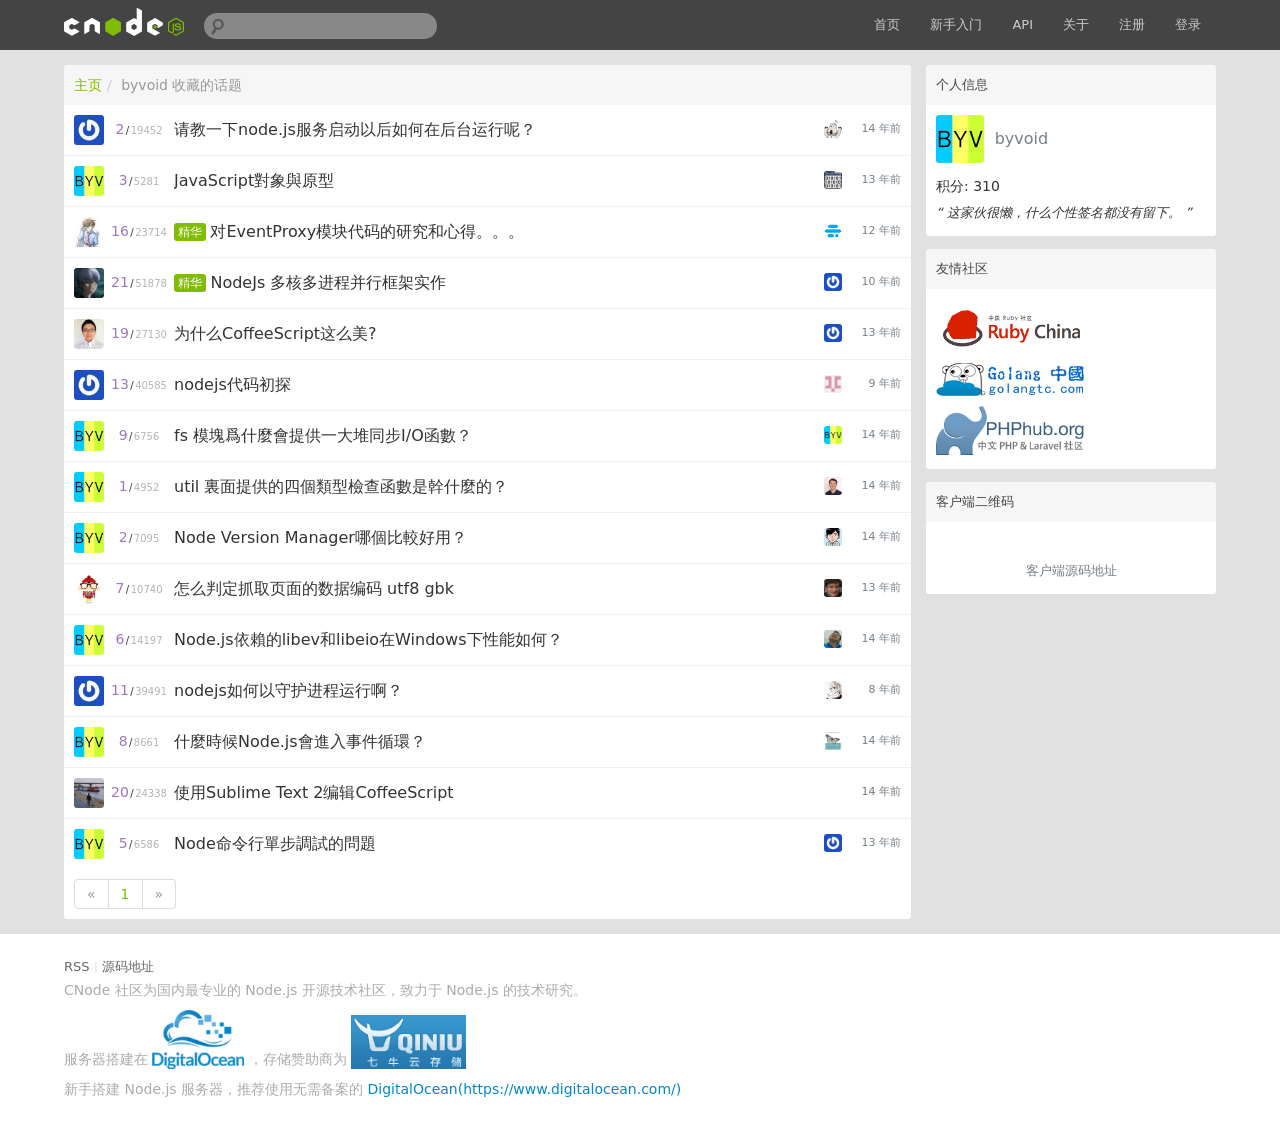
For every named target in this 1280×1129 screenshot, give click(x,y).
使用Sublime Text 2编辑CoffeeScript (314, 792)
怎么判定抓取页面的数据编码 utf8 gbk (314, 588)
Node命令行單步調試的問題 (275, 843)
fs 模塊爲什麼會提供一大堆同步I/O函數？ (323, 435)
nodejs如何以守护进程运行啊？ (288, 690)
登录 (1188, 24)
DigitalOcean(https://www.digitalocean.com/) (525, 1089)
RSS (77, 966)
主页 (88, 85)
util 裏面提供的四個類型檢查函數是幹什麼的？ (341, 486)
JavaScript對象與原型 (254, 180)
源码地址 (128, 966)
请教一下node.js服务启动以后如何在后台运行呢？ (355, 129)
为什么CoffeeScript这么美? (275, 333)
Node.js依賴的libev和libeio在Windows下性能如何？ (368, 639)
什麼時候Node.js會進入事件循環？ (300, 741)
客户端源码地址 (1071, 570)
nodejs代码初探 (232, 384)
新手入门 (956, 24)
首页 (887, 24)
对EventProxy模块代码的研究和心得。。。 (367, 231)
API (1022, 24)
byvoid (1021, 138)
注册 (1132, 24)
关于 (1076, 24)
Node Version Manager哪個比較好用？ (320, 537)
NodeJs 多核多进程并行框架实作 (328, 282)
